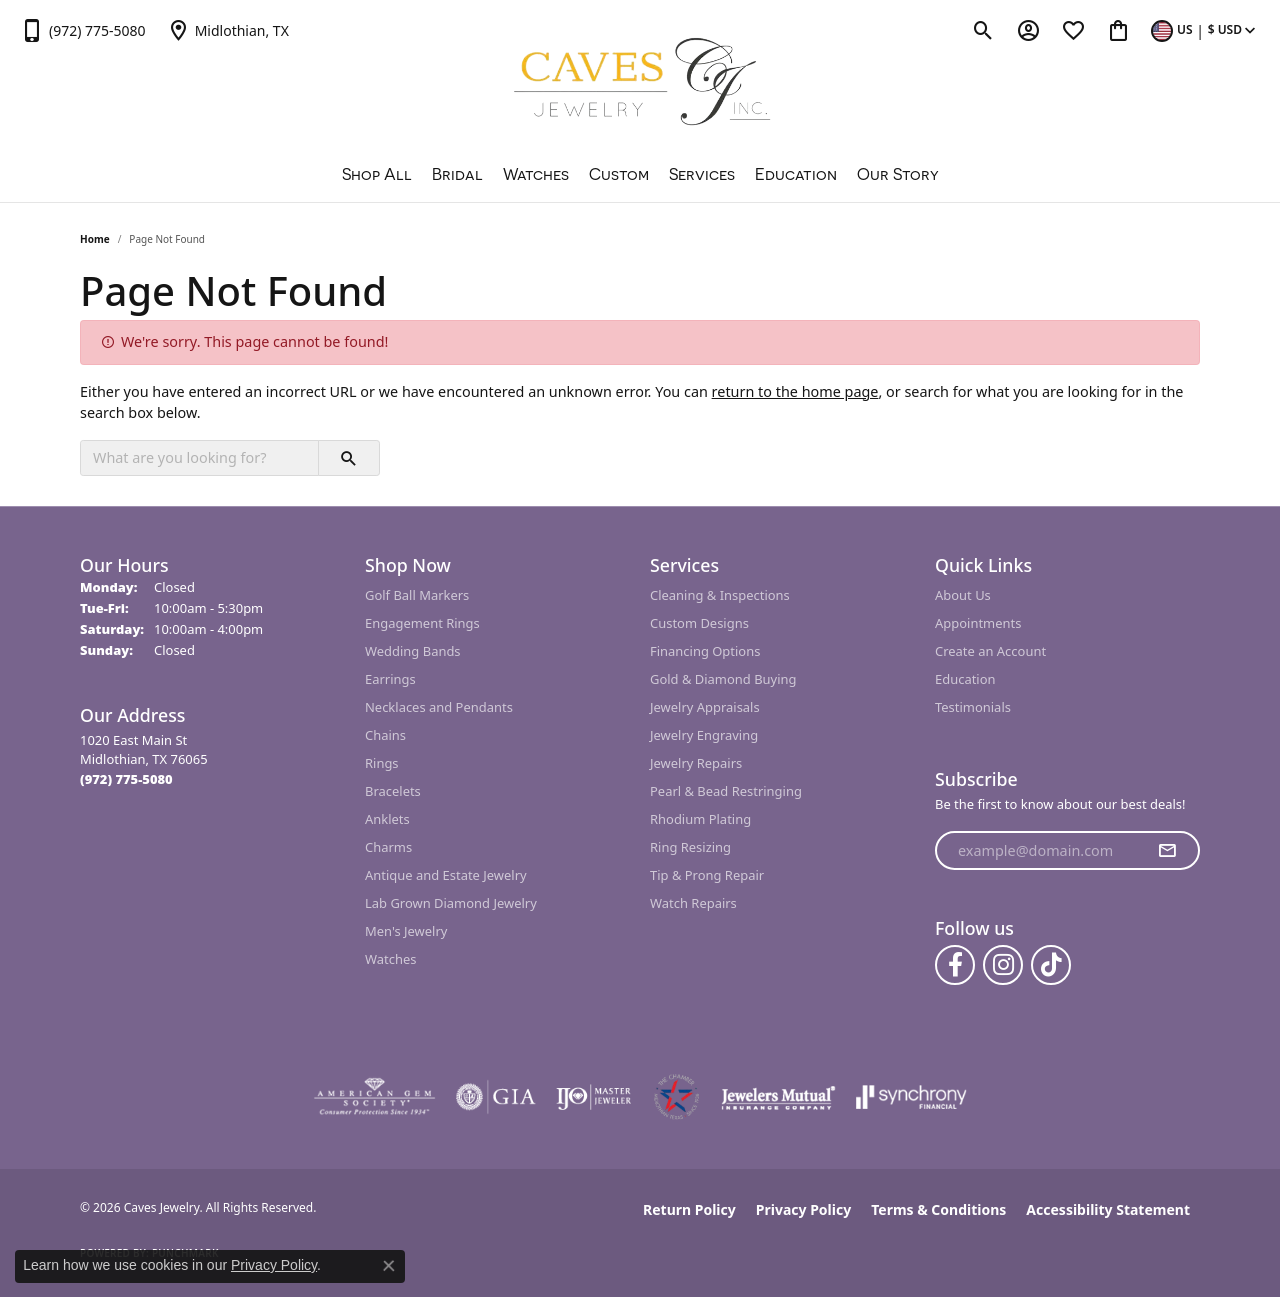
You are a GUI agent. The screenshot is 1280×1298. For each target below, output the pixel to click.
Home (95, 239)
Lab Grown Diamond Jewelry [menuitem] (451, 903)
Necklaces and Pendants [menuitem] (439, 707)
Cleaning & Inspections (720, 595)
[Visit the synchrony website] (911, 1097)
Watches (536, 174)
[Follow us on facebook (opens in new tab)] (955, 965)
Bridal (457, 174)
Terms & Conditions (938, 1209)
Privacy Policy (803, 1209)
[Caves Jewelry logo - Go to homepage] (640, 84)
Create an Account (990, 651)
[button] (983, 30)
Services (702, 174)
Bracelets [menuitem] (393, 791)
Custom (619, 174)
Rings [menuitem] (382, 763)
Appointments (978, 623)
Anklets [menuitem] (387, 819)
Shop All (377, 174)
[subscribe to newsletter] (1167, 851)
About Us (963, 595)
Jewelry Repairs (696, 763)
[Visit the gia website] (496, 1097)
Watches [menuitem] (390, 959)
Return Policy (689, 1209)
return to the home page (795, 391)
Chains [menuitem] (385, 735)
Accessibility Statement (1108, 1209)
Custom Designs (699, 623)
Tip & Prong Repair (707, 875)
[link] (83, 30)
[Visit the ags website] (374, 1097)
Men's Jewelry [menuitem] (406, 931)
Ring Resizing (690, 847)
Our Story (898, 174)
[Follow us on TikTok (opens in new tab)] (1051, 965)
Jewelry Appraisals (705, 707)
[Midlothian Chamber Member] (676, 1097)
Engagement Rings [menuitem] (422, 623)
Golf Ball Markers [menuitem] (417, 595)
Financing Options (705, 651)
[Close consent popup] (389, 1266)
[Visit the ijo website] (593, 1097)
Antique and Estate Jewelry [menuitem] (446, 875)
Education (796, 174)
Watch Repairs (693, 903)
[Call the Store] (126, 779)
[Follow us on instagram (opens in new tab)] (1003, 965)
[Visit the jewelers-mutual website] (778, 1097)
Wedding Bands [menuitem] (413, 651)
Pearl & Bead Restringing (726, 791)
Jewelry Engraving (704, 735)
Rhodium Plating (700, 819)
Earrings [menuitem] (390, 679)
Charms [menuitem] (388, 847)
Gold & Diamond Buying (723, 679)
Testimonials (973, 707)
